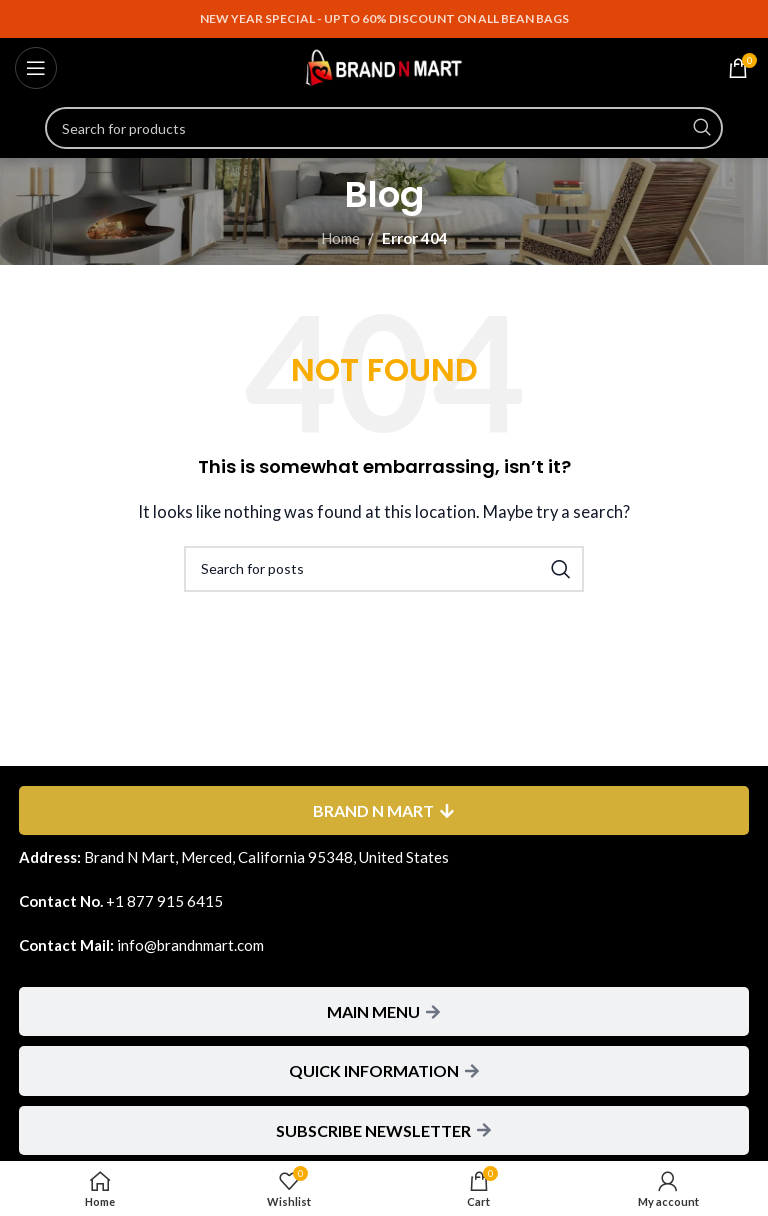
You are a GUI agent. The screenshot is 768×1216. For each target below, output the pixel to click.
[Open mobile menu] (36, 68)
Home (340, 238)
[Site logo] (384, 66)
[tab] (384, 810)
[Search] (384, 128)
